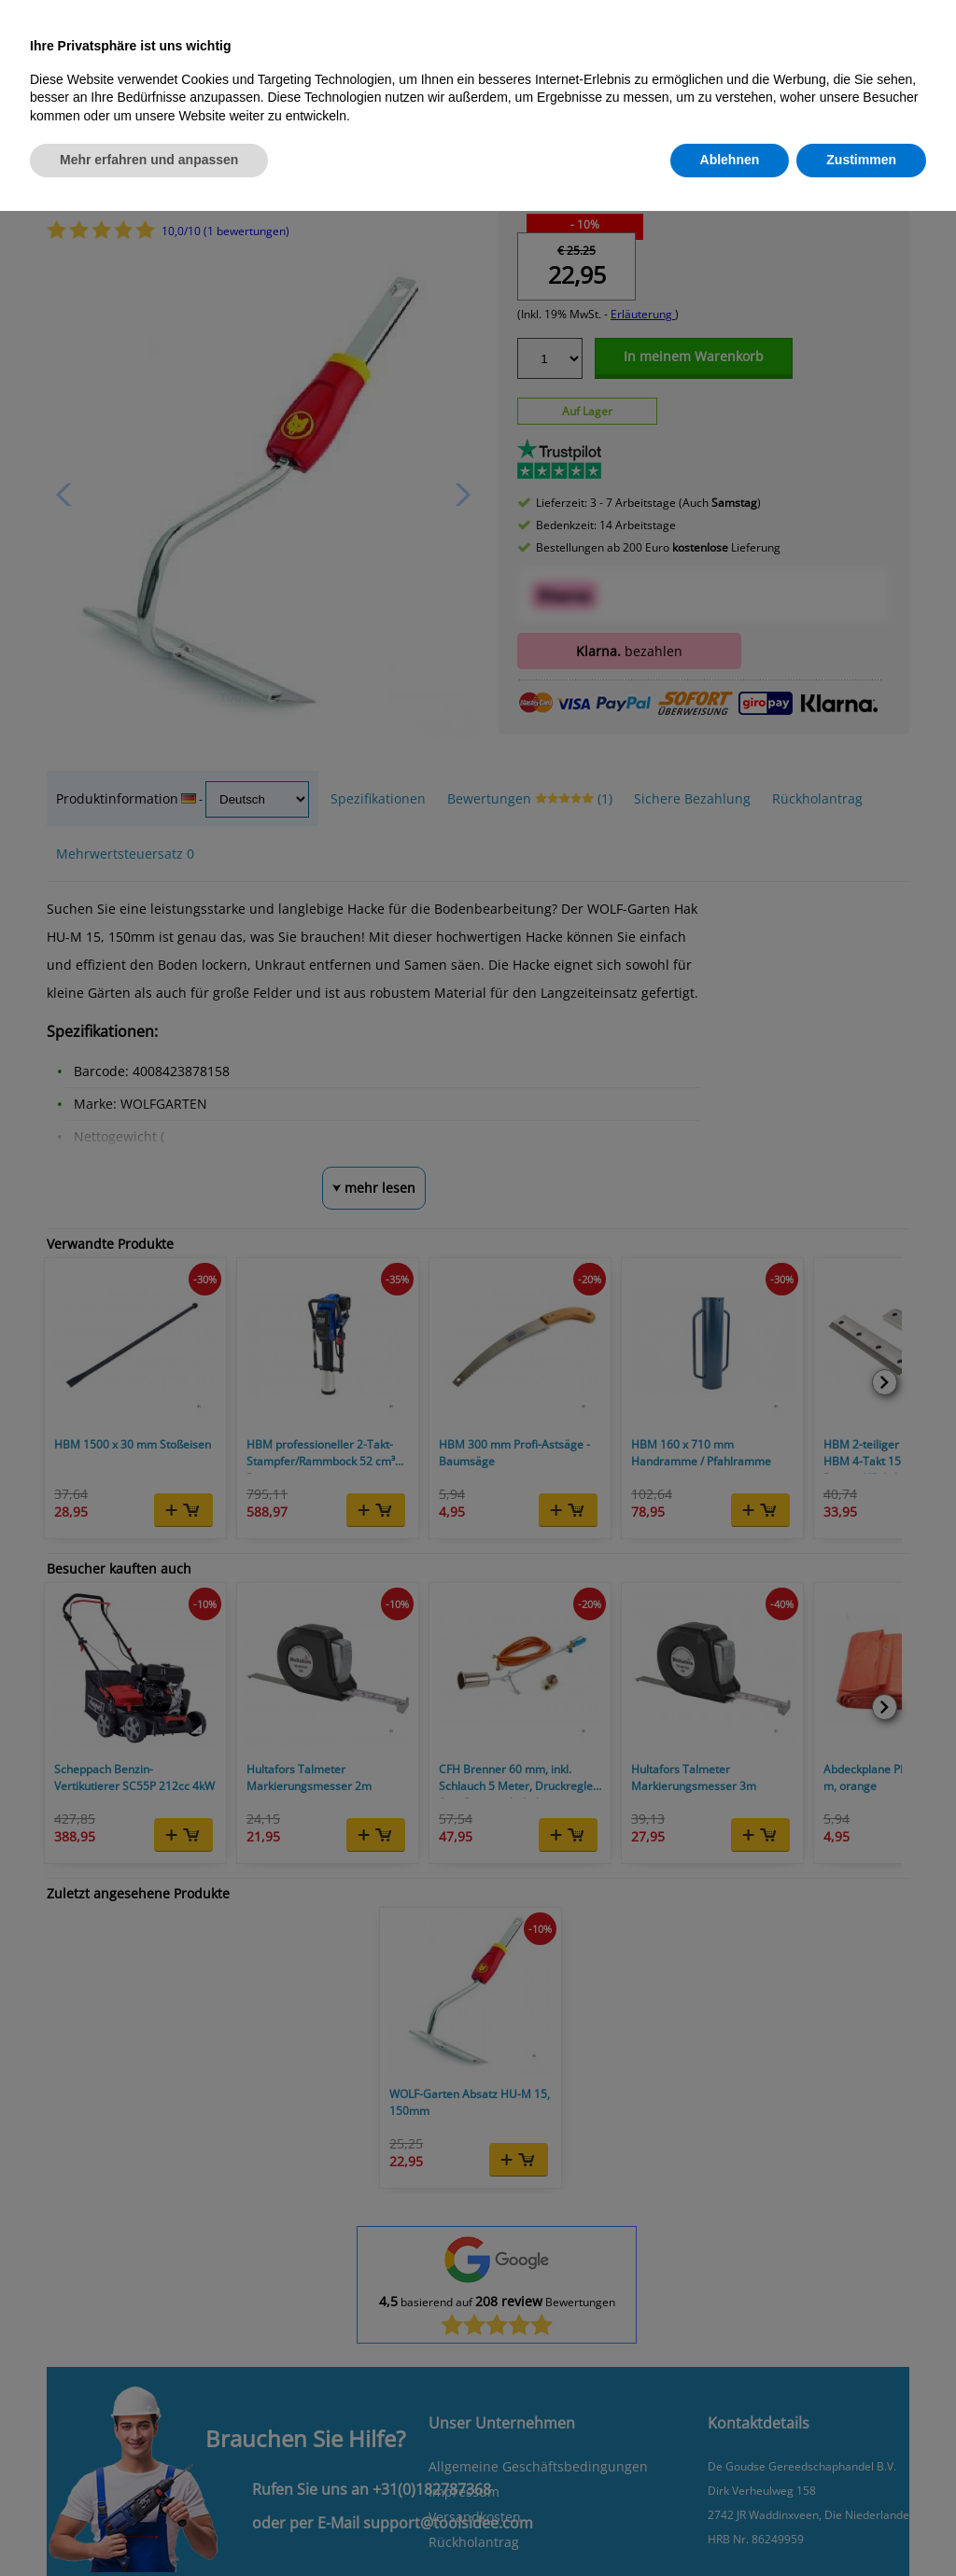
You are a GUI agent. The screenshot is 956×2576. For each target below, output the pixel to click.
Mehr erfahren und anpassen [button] (149, 159)
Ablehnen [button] (730, 159)
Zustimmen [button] (861, 159)
